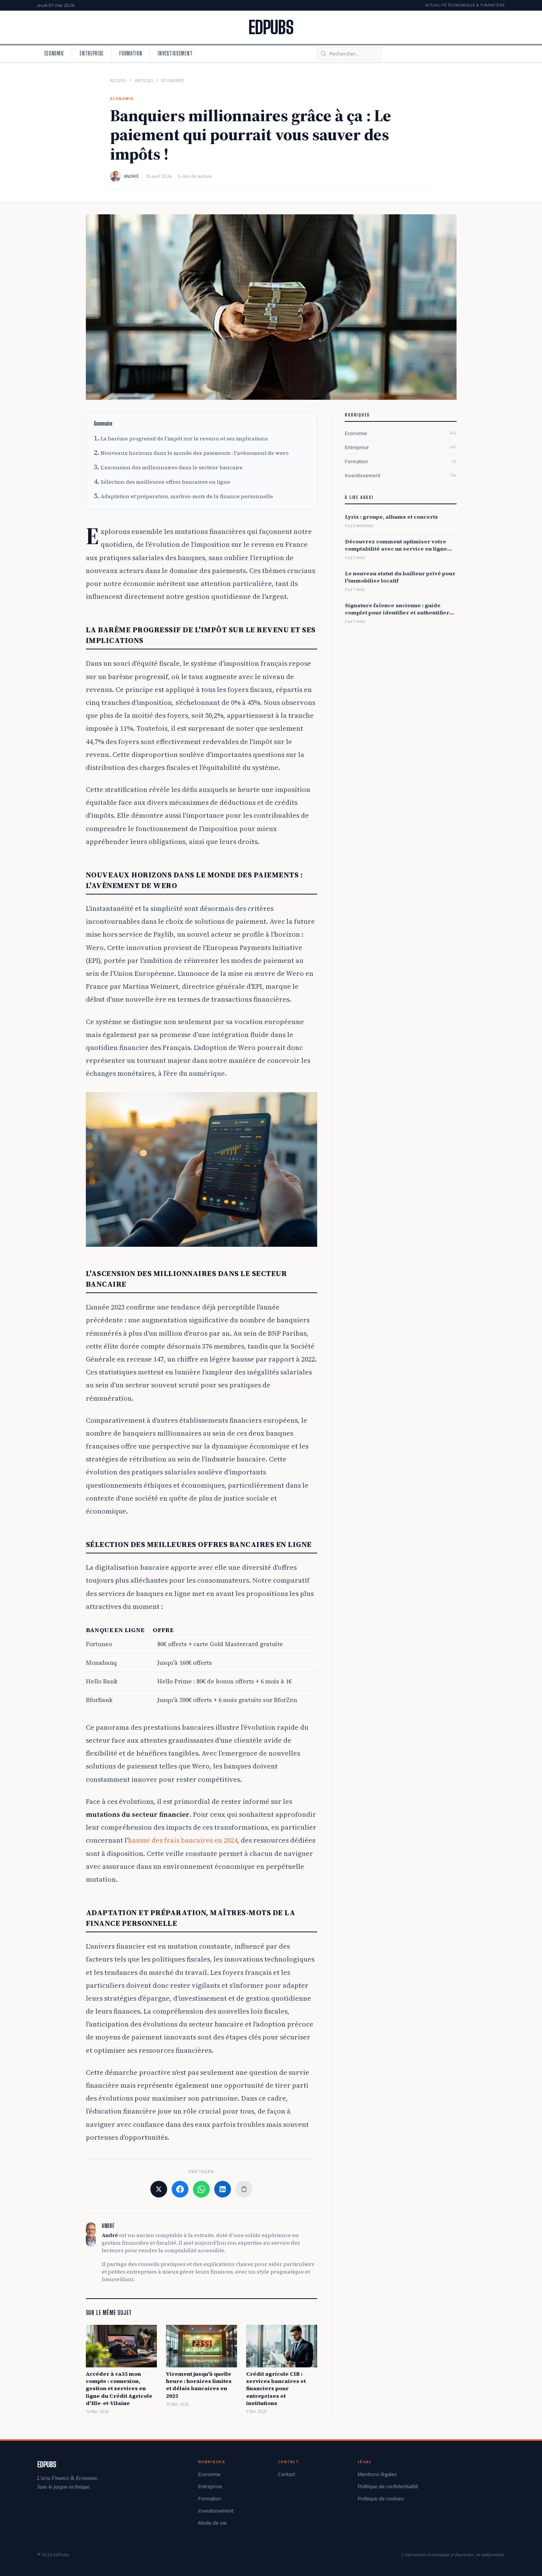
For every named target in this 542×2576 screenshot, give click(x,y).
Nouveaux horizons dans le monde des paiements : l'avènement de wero (195, 453)
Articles (144, 81)
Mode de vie (212, 2523)
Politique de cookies (381, 2498)
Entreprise (92, 53)
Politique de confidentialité (388, 2486)
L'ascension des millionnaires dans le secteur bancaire (172, 467)
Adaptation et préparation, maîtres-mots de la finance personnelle (187, 496)
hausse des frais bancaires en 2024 (182, 1840)
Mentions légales (377, 2474)
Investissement (175, 53)
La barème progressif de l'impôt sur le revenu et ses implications (184, 438)
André (131, 176)
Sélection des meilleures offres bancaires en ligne (165, 482)
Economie (54, 53)
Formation (130, 53)
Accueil (118, 81)
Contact (286, 2474)
